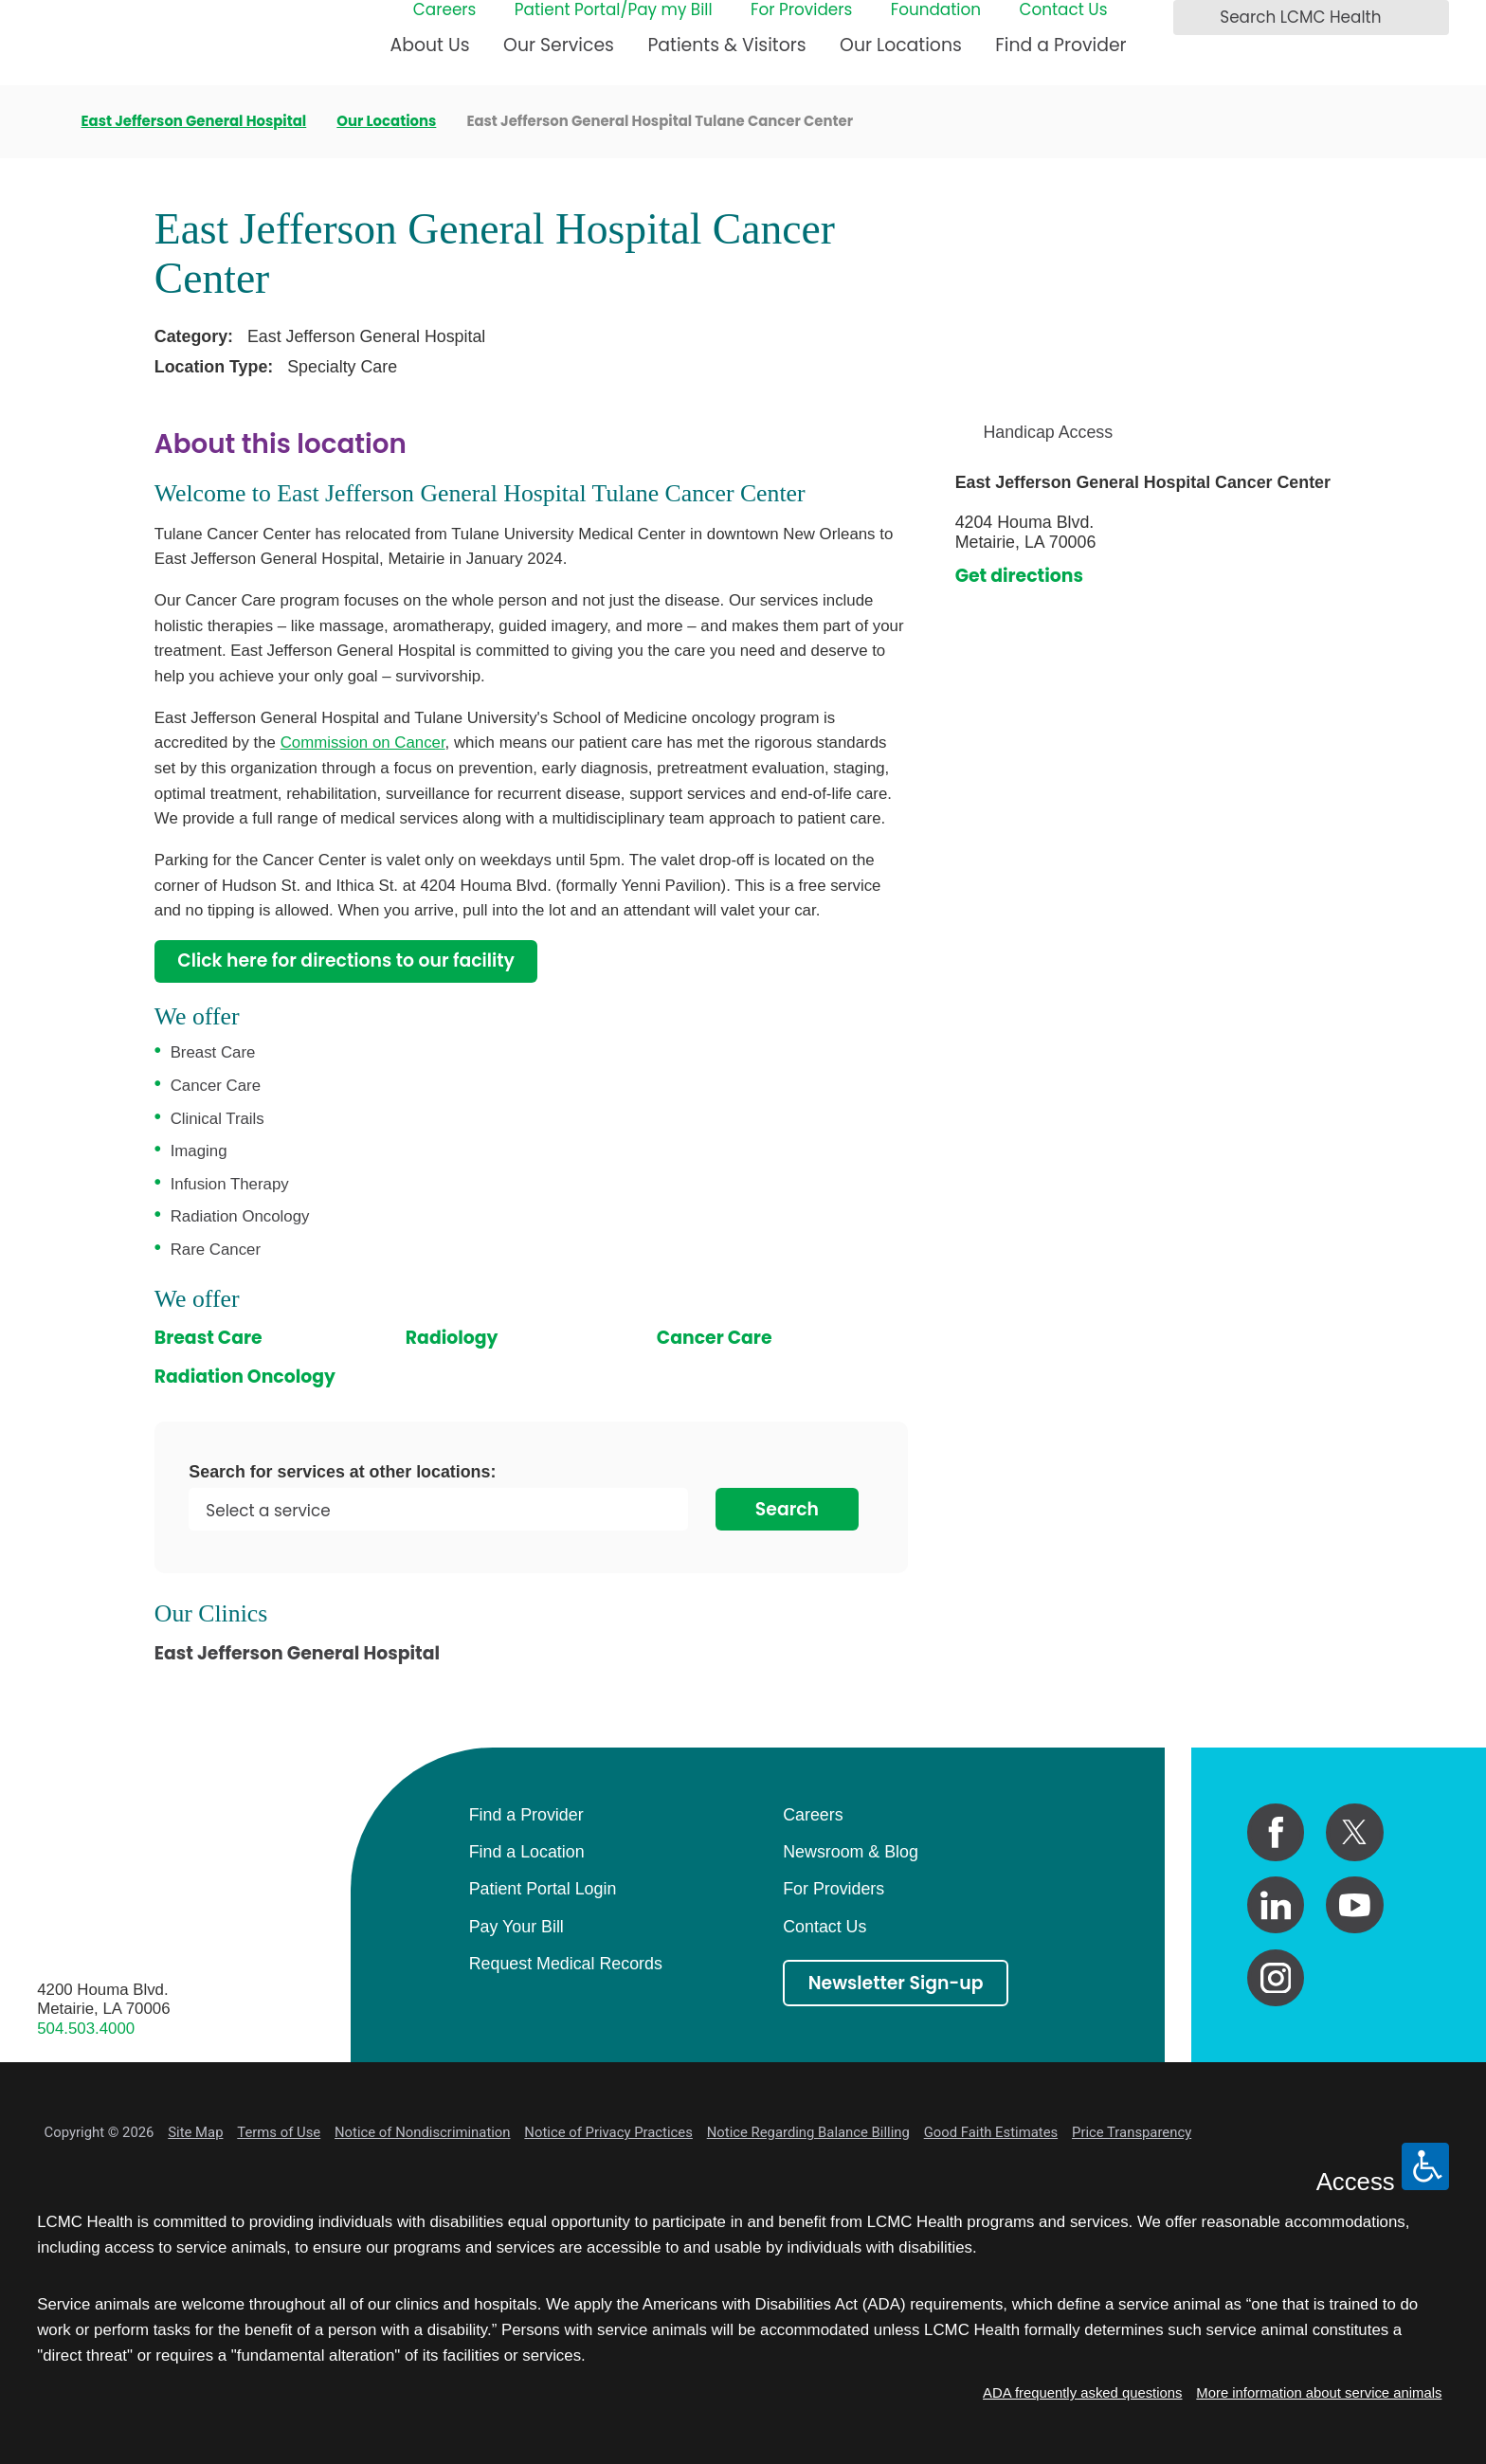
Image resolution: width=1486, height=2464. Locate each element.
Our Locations (901, 45)
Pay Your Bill (516, 1926)
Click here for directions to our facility (346, 960)
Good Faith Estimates (991, 2132)
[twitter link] (1355, 1832)
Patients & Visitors (726, 45)
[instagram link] (1276, 1978)
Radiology (452, 1338)
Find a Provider (1060, 45)
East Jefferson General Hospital (194, 122)
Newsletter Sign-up (896, 1983)
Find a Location (527, 1851)
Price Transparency (1131, 2132)
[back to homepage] (43, 121)
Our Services (558, 45)
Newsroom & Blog (850, 1851)
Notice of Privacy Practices (608, 2132)
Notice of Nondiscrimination (422, 2132)
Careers (445, 10)
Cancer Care (714, 1338)
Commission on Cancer (363, 743)
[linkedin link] (1276, 1905)
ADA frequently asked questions (1082, 2393)
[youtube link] (1355, 1905)
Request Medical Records (565, 1963)
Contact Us (1063, 10)
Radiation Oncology (244, 1377)
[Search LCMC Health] (1193, 18)
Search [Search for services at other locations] (787, 1509)
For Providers (801, 10)
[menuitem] (430, 53)
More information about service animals (1318, 2393)
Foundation (936, 10)
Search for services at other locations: (342, 1472)
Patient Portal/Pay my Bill (614, 10)
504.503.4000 (86, 2029)
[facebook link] (1276, 1832)
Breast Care (208, 1338)
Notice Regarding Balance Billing (808, 2132)
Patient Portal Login (543, 1888)
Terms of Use (278, 2132)
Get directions (1019, 576)
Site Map (195, 2132)
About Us (430, 45)
